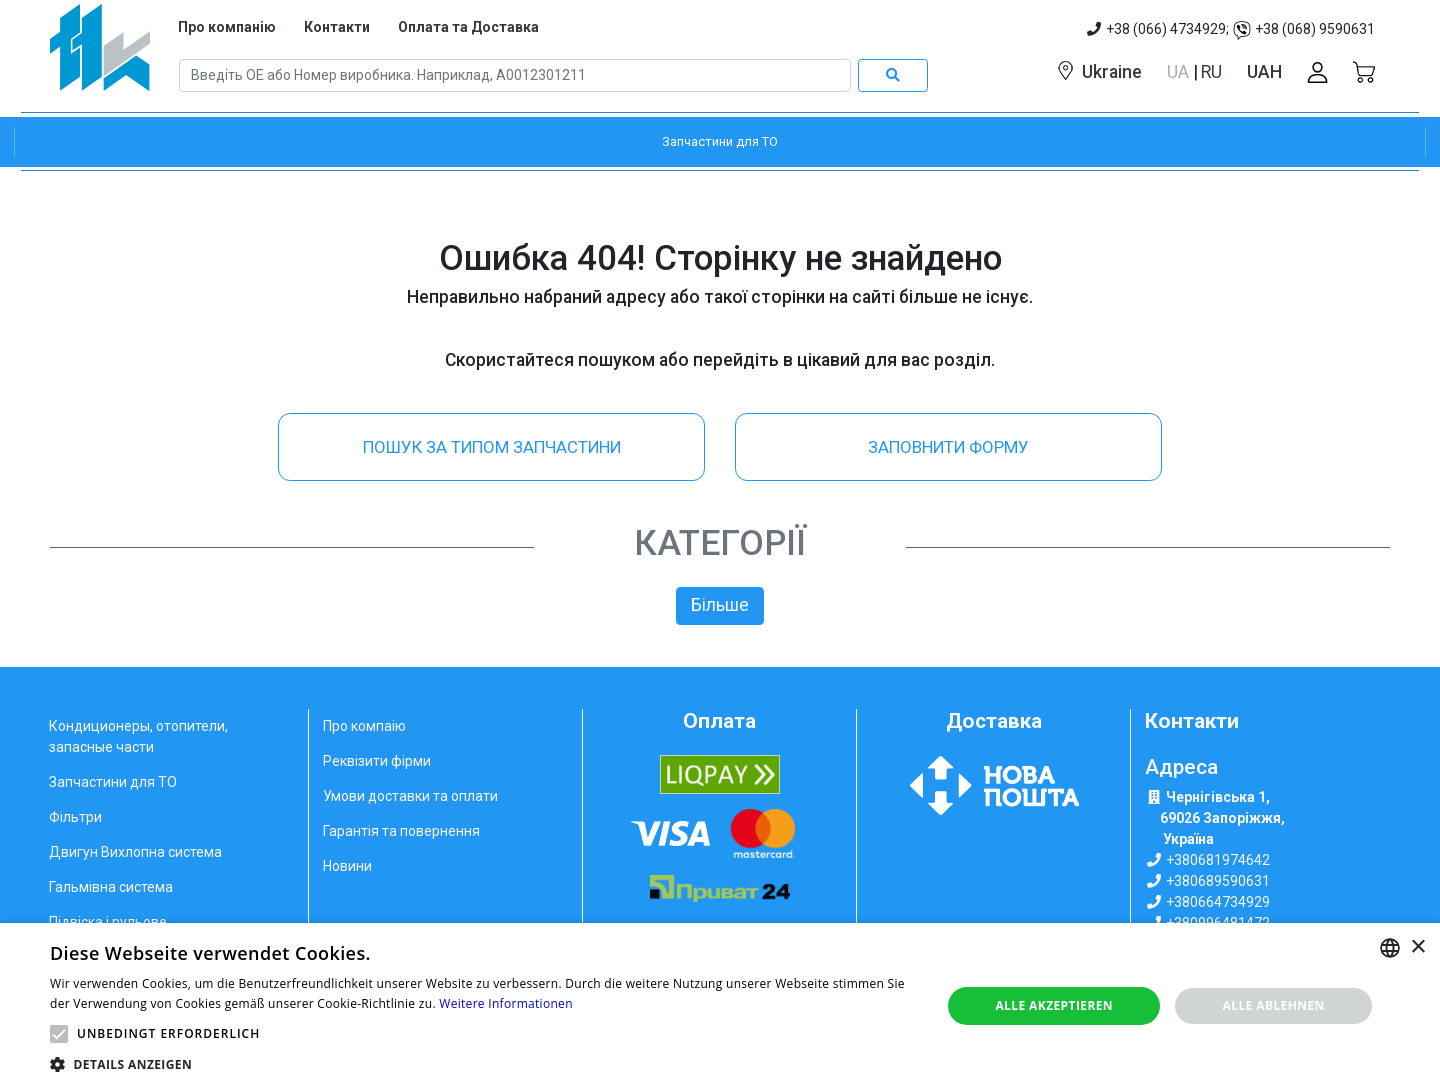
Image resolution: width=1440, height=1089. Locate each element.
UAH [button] (1264, 72)
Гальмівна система (111, 887)
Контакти (337, 27)
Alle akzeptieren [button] (1054, 1005)
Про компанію (227, 27)
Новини (347, 866)
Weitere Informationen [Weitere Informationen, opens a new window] (506, 1003)
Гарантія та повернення (401, 831)
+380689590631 (1218, 881)
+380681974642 (1218, 860)
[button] (59, 1034)
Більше (720, 605)
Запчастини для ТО (113, 782)
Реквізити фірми (377, 761)
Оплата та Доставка (468, 27)
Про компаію (364, 726)
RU (1211, 72)
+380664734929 (1218, 902)
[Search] (515, 76)
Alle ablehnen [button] (1274, 1005)
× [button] (1417, 947)
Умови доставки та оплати (410, 796)
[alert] (720, 1006)
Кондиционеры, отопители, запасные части (138, 736)
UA (1180, 72)
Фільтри (75, 817)
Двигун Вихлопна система (135, 852)
